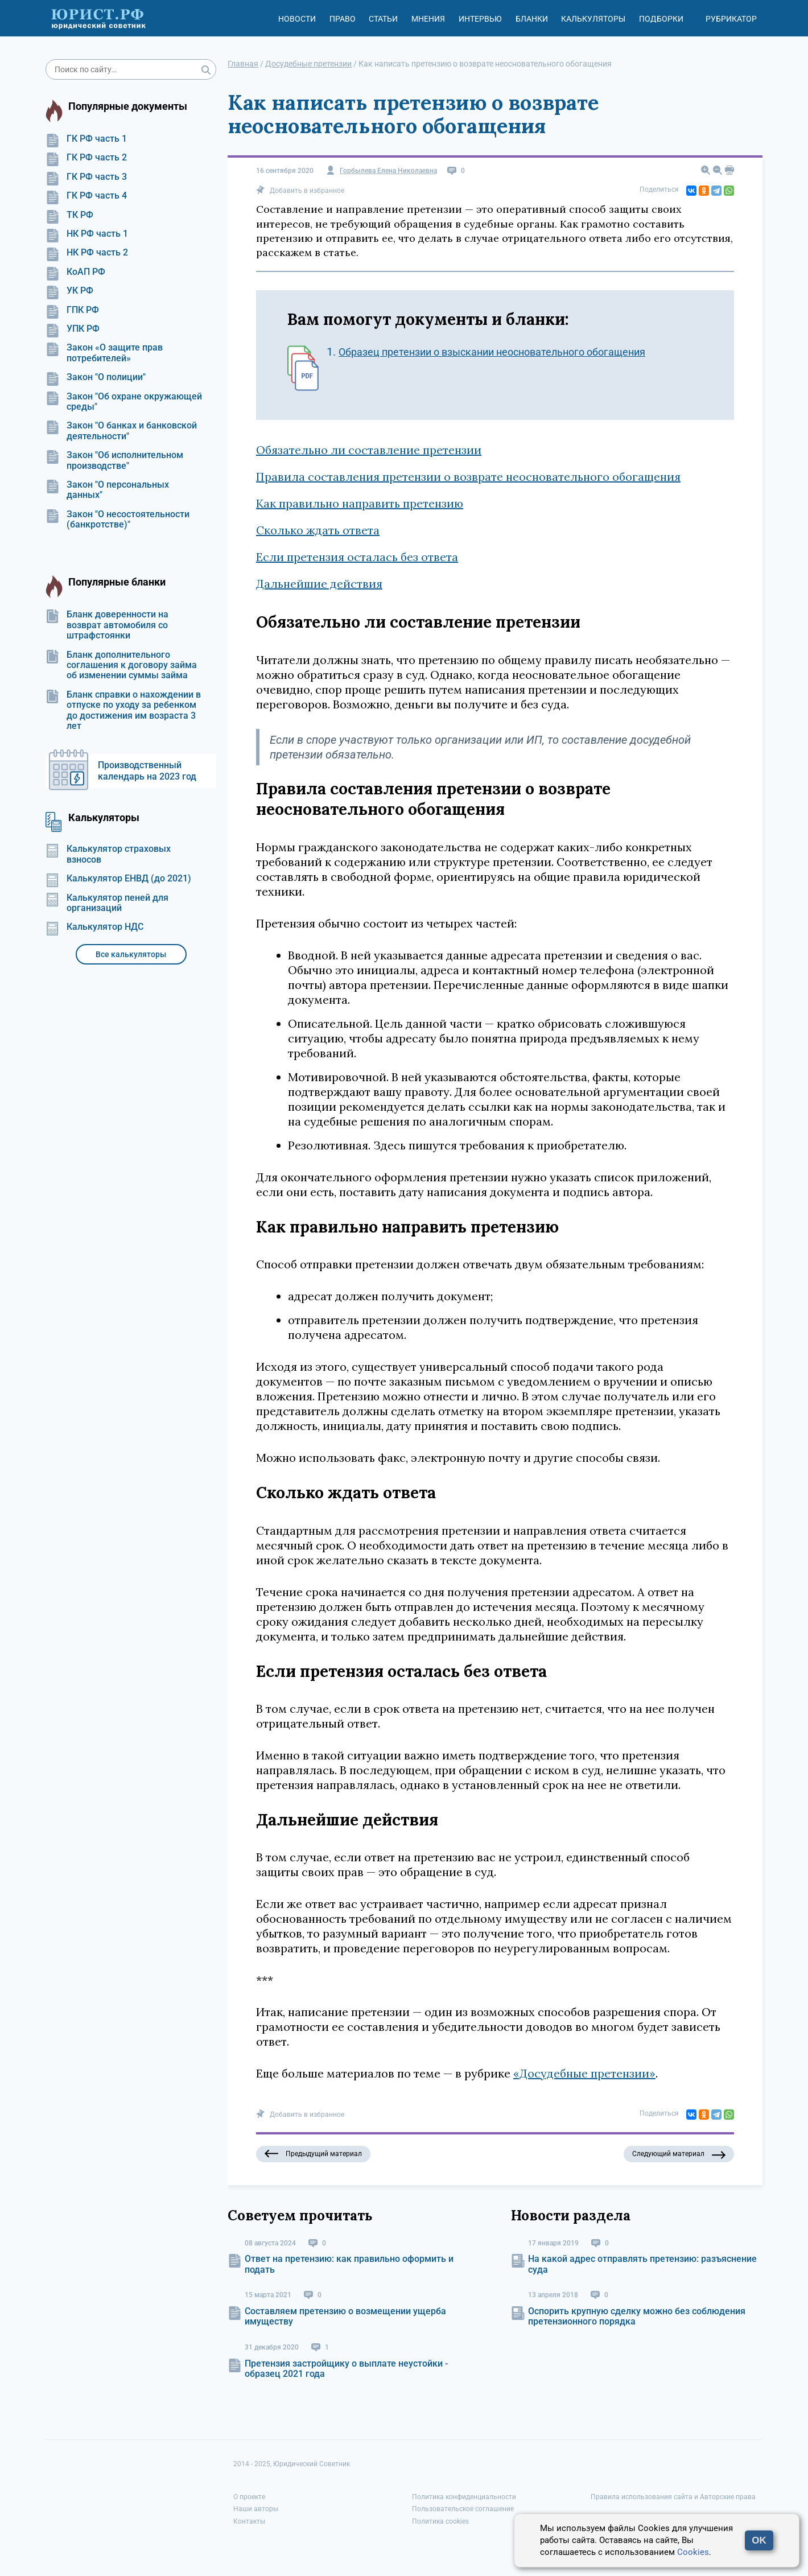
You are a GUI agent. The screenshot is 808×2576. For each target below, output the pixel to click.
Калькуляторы (593, 18)
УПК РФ (73, 329)
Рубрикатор (731, 18)
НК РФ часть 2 (87, 253)
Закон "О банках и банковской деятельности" (121, 431)
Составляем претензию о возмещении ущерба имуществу (345, 2316)
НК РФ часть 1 (87, 234)
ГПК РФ (72, 310)
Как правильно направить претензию (359, 503)
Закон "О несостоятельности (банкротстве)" (117, 519)
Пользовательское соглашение (463, 2509)
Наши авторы (255, 2509)
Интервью (480, 18)
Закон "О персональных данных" (107, 490)
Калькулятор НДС (94, 927)
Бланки (532, 18)
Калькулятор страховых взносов (108, 854)
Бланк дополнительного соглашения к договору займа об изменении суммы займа (121, 665)
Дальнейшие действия (319, 583)
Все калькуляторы (131, 954)
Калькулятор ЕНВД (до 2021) (118, 878)
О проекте (249, 2497)
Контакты (249, 2521)
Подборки (661, 18)
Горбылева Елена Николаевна (388, 171)
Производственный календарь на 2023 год (147, 771)
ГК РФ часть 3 (86, 177)
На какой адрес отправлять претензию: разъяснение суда (642, 2263)
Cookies (693, 2552)
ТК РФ (69, 215)
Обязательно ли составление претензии (368, 450)
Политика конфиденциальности (464, 2497)
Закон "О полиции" (96, 377)
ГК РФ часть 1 (86, 139)
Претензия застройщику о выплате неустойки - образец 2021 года (346, 2368)
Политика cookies (440, 2521)
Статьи (383, 18)
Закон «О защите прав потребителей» (104, 353)
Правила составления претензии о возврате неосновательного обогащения (468, 476)
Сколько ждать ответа (318, 530)
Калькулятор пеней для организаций (107, 903)
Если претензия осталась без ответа (357, 557)
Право (342, 18)
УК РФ (69, 291)
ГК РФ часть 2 (86, 158)
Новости (297, 18)
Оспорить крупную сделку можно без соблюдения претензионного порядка (636, 2316)
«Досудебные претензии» (584, 2073)
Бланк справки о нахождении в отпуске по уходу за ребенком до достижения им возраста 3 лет (123, 710)
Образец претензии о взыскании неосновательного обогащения (492, 352)
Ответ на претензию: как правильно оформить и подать (349, 2263)
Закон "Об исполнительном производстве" (114, 460)
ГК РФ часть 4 (86, 196)
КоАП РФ (75, 272)
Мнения (428, 18)
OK (759, 2540)
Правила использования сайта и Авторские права (673, 2497)
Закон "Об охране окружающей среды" (124, 401)
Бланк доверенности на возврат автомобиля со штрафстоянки (107, 625)
